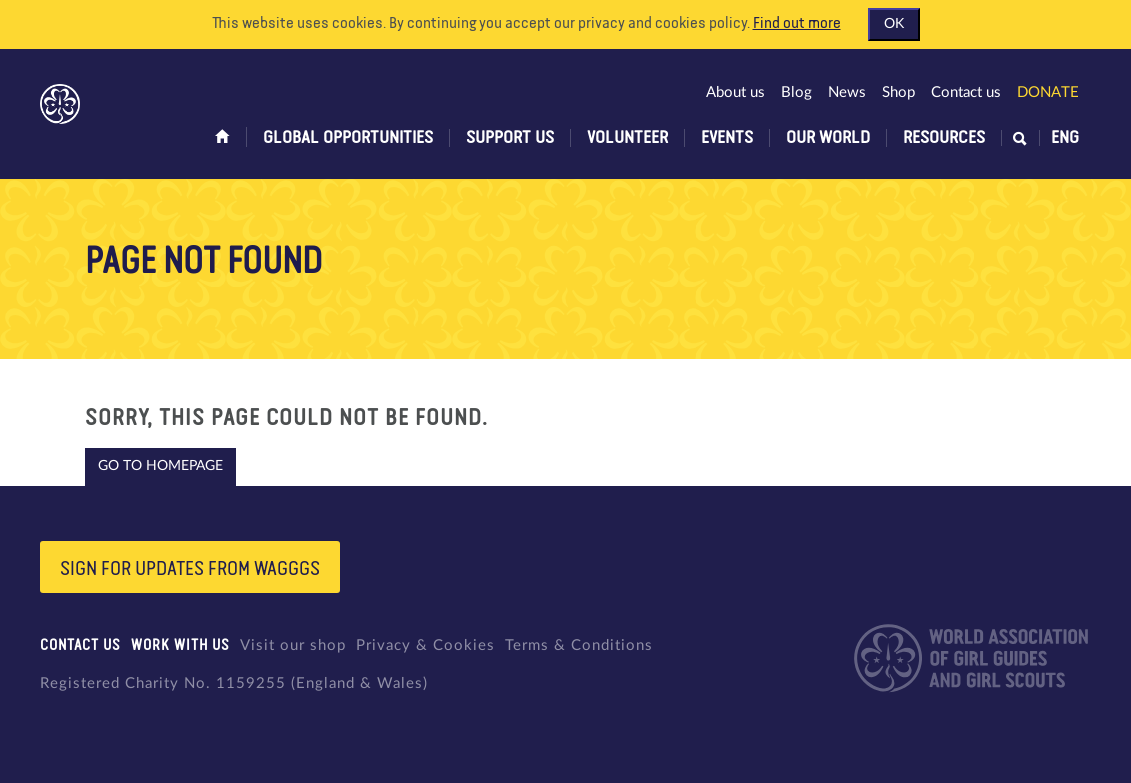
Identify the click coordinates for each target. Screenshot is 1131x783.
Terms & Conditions (579, 645)
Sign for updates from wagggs (190, 569)
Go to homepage (160, 466)
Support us (510, 138)
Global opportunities (348, 138)
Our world (828, 138)
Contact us (966, 92)
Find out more (797, 24)
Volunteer (627, 138)
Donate (1048, 92)
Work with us (180, 645)
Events (727, 138)
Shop (898, 92)
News (847, 92)
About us (735, 92)
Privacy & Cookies (425, 645)
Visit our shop (293, 645)
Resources (944, 138)
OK (894, 24)
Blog (796, 92)
